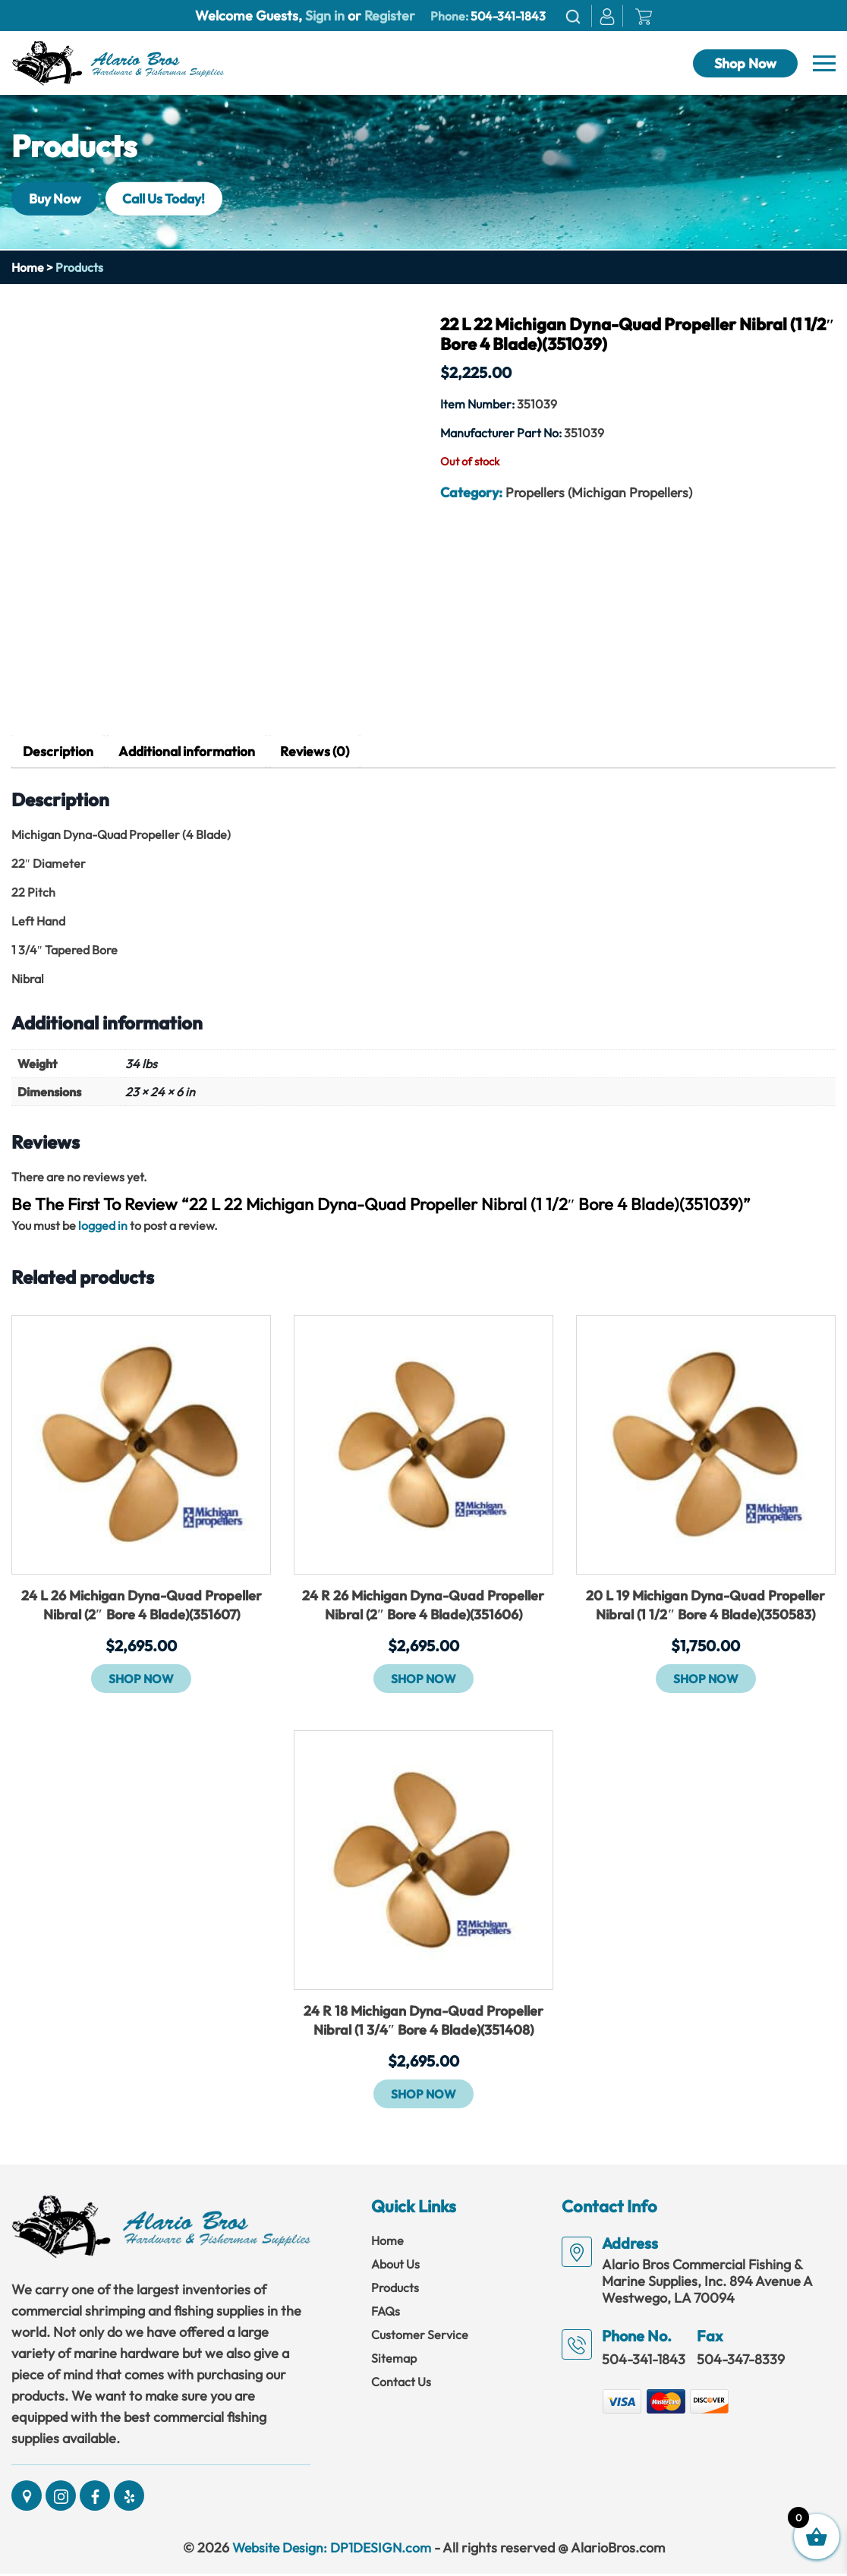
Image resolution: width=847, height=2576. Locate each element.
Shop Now (745, 63)
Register (388, 15)
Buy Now (57, 198)
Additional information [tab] (190, 752)
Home (27, 267)
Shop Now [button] (141, 1679)
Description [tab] (58, 752)
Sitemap (394, 2360)
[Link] (117, 61)
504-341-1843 (508, 16)
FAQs (385, 2313)
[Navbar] (824, 63)
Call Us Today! (172, 198)
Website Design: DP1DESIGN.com (331, 2550)
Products (395, 2289)
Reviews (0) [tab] (321, 752)
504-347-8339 (741, 2361)
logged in (103, 1226)
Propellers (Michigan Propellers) (601, 492)
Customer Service (419, 2336)
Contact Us (401, 2384)
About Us (395, 2266)
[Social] (26, 2498)
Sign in (325, 15)
